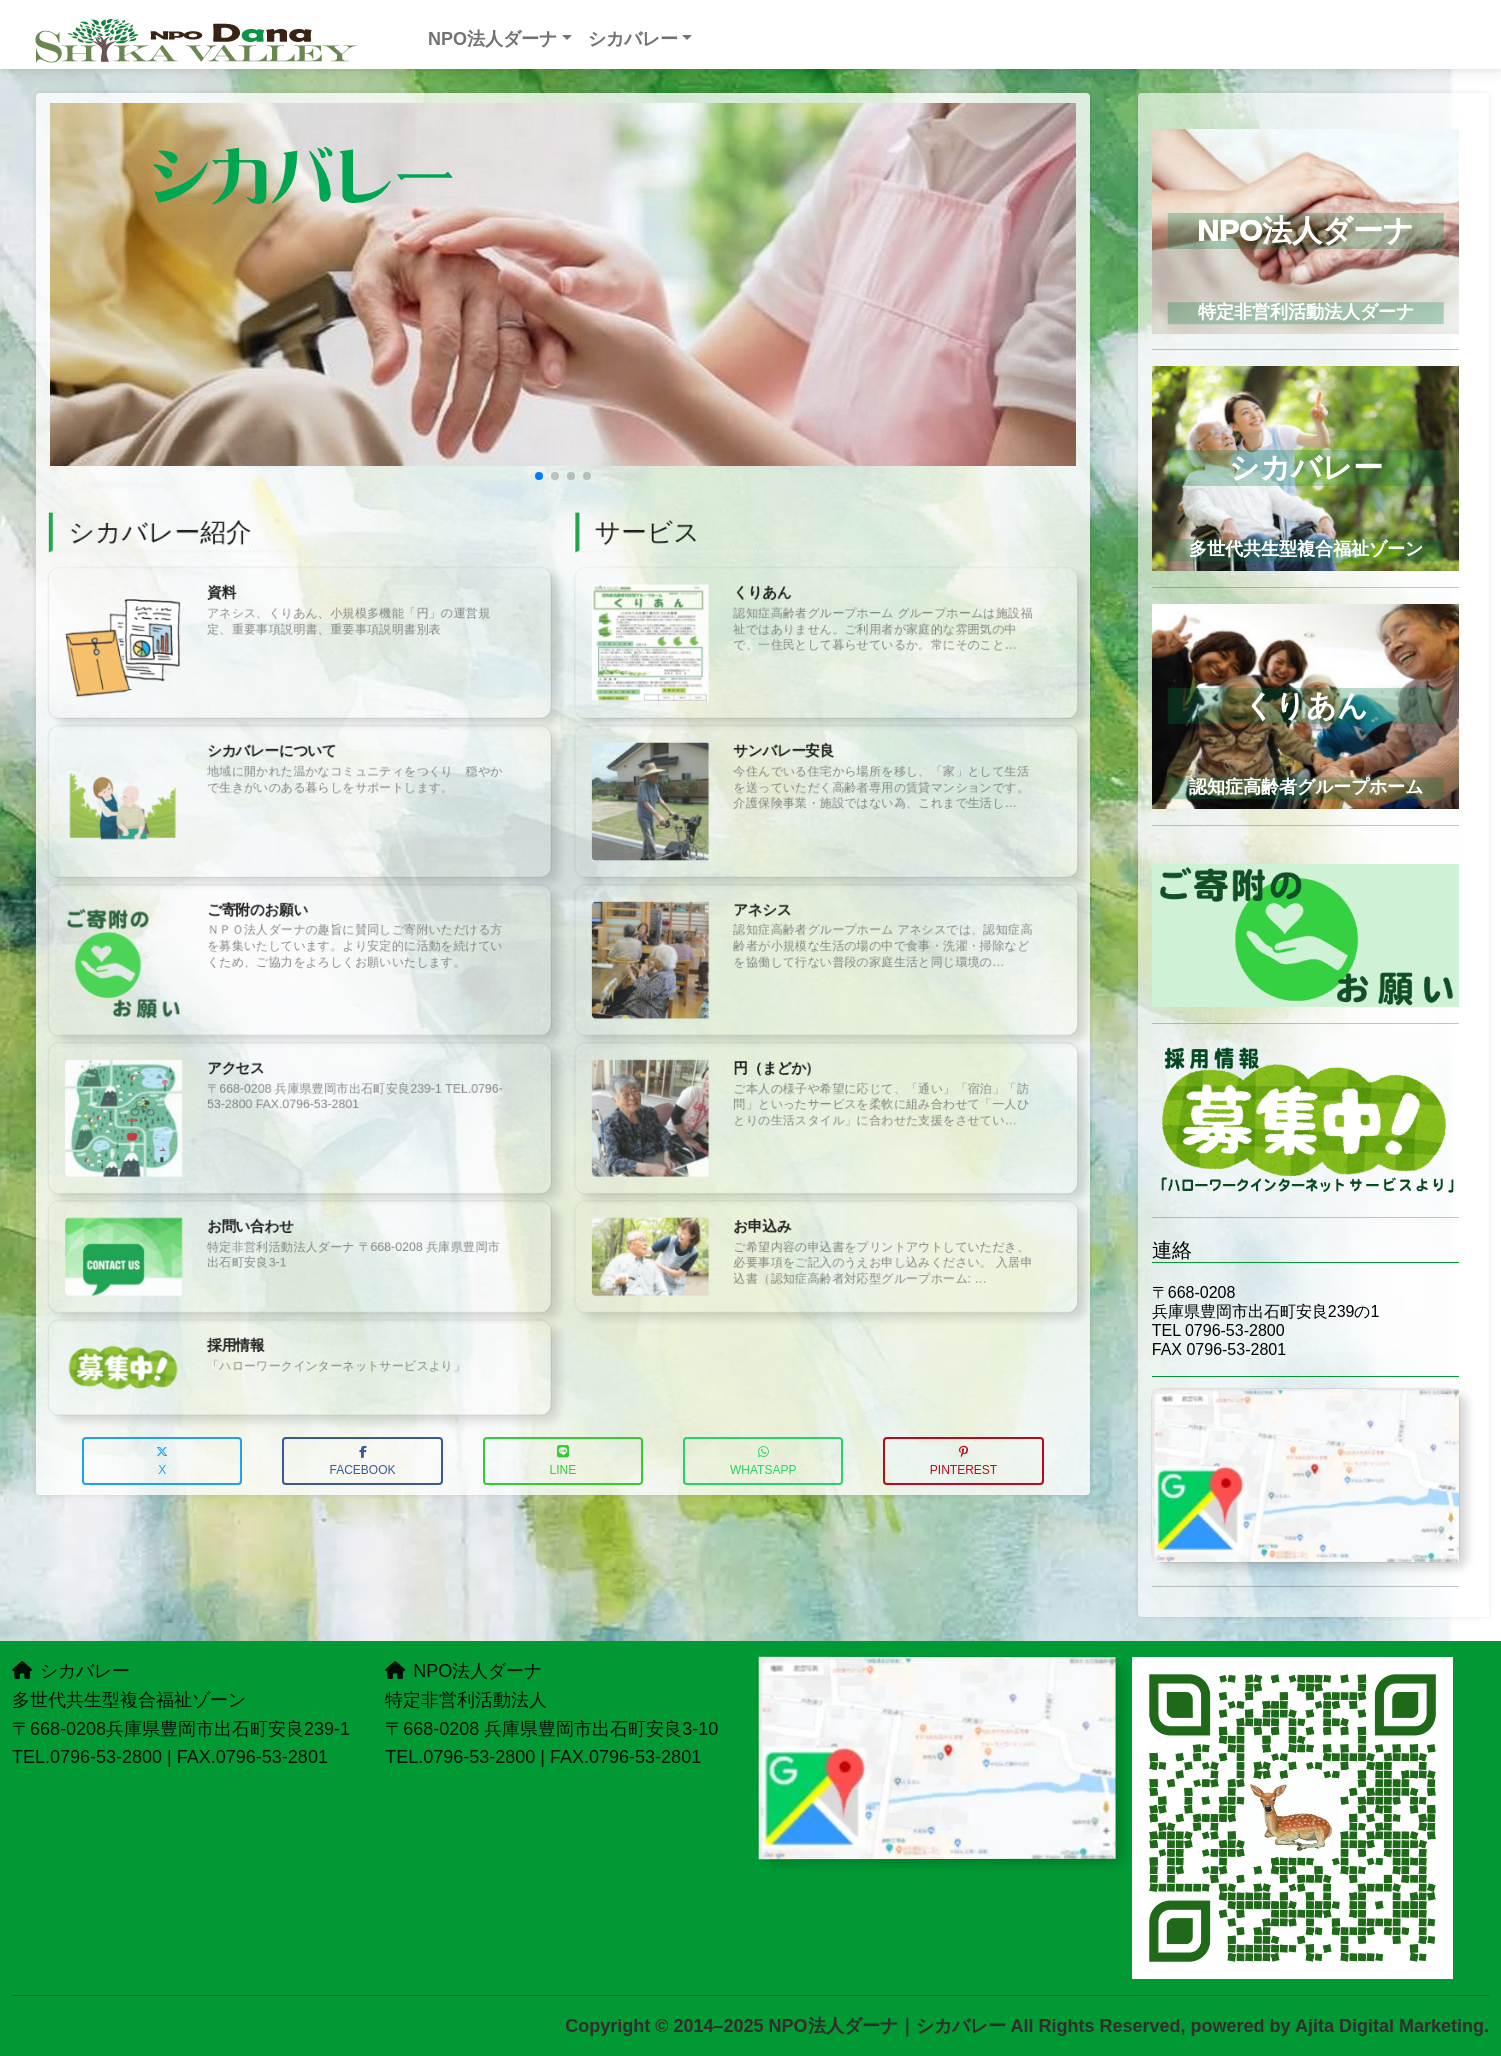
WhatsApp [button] (763, 1461)
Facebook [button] (362, 1461)
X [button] (162, 1461)
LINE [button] (563, 1461)
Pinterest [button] (963, 1461)
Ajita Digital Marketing (1389, 2026)
